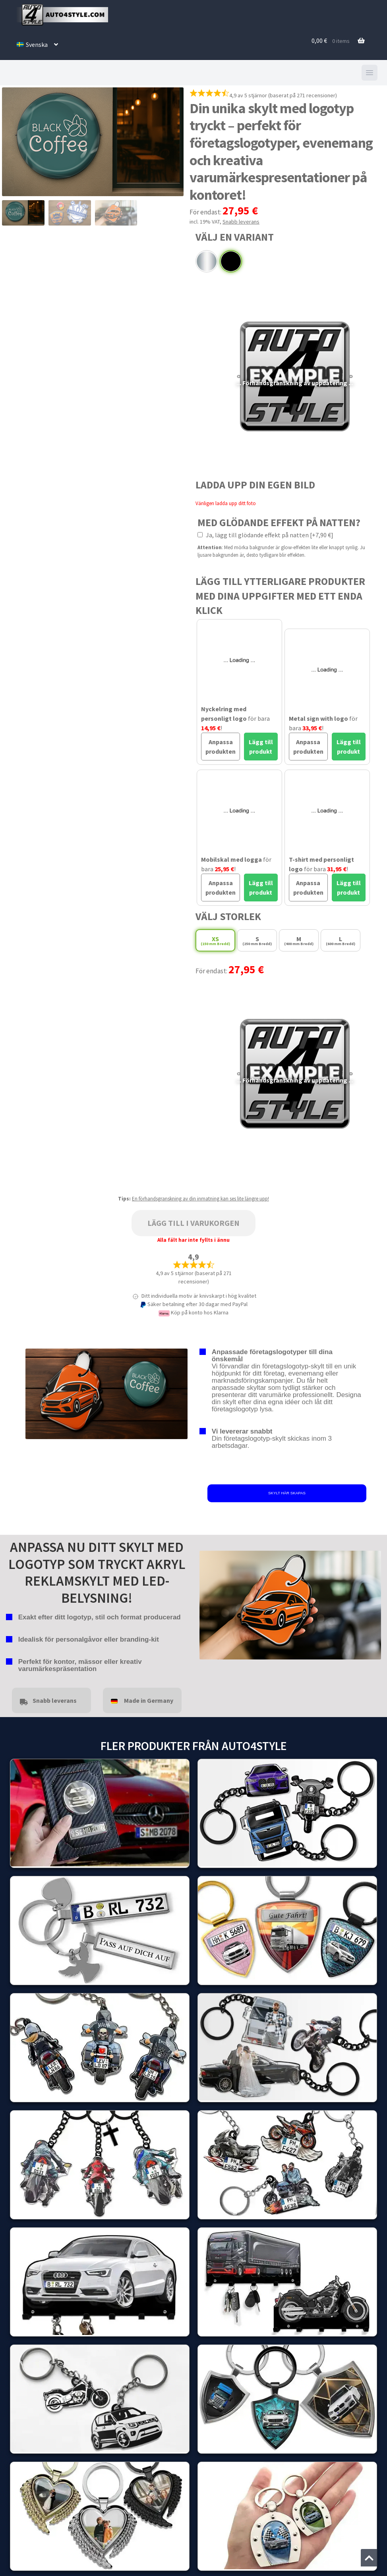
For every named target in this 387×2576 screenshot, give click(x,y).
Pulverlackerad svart (231, 261)
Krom (207, 261)
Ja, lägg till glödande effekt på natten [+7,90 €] (265, 535)
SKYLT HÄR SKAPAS (287, 1493)
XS (215, 941)
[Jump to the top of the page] (369, 2557)
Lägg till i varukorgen (193, 1223)
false (205, 1603)
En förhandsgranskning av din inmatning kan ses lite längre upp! (200, 1198)
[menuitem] (37, 44)
